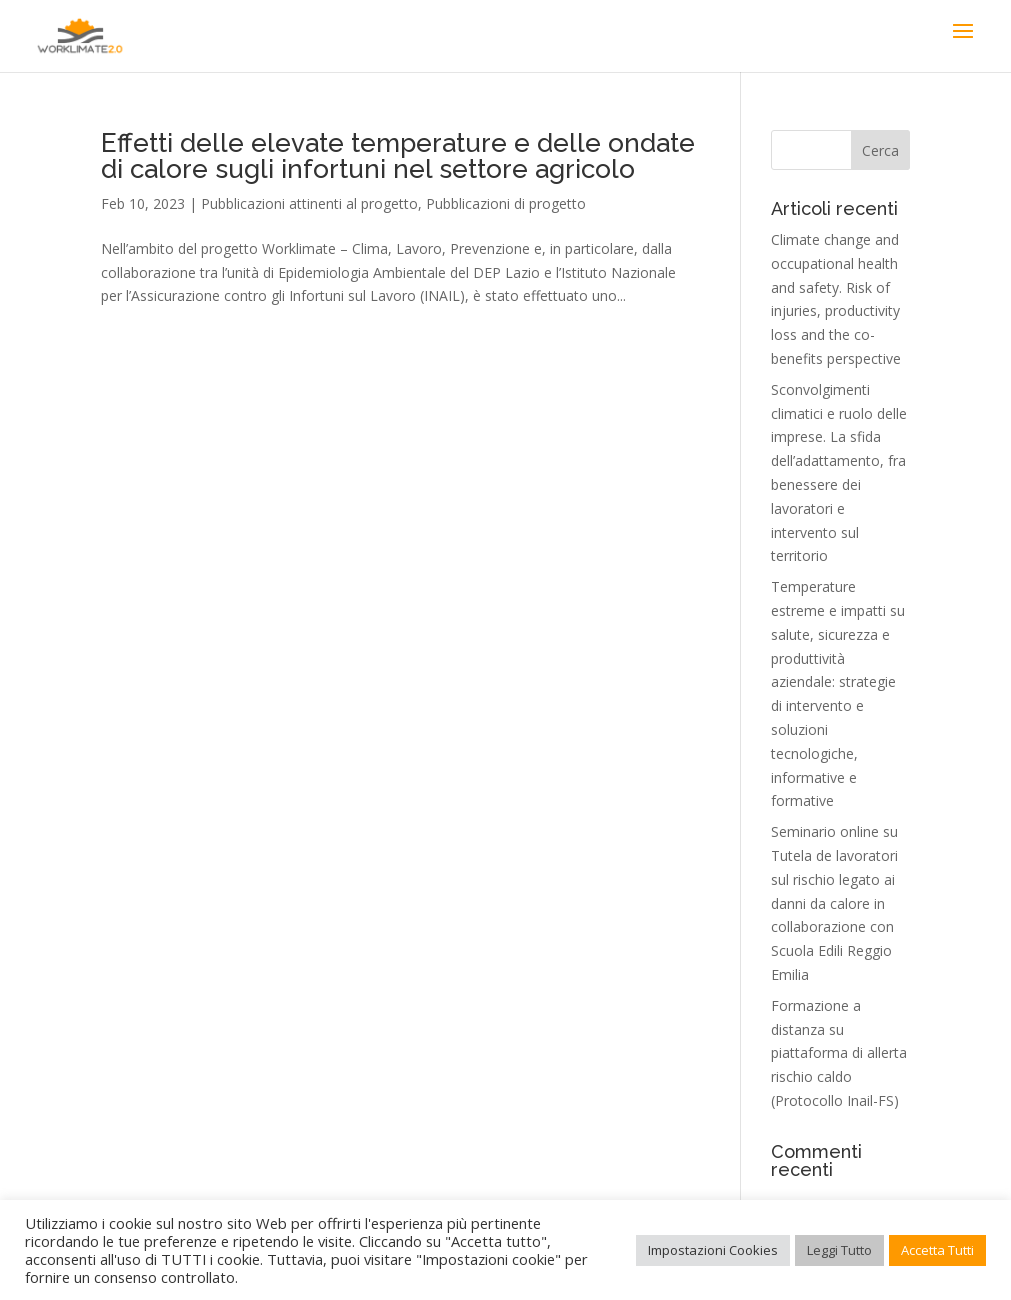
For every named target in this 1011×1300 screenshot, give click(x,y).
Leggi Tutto (839, 1250)
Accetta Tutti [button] (937, 1250)
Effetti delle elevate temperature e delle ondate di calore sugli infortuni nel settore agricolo (398, 156)
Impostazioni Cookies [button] (713, 1250)
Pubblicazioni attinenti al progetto (309, 203)
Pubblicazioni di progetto (506, 203)
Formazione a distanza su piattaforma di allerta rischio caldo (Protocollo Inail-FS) (839, 1053)
